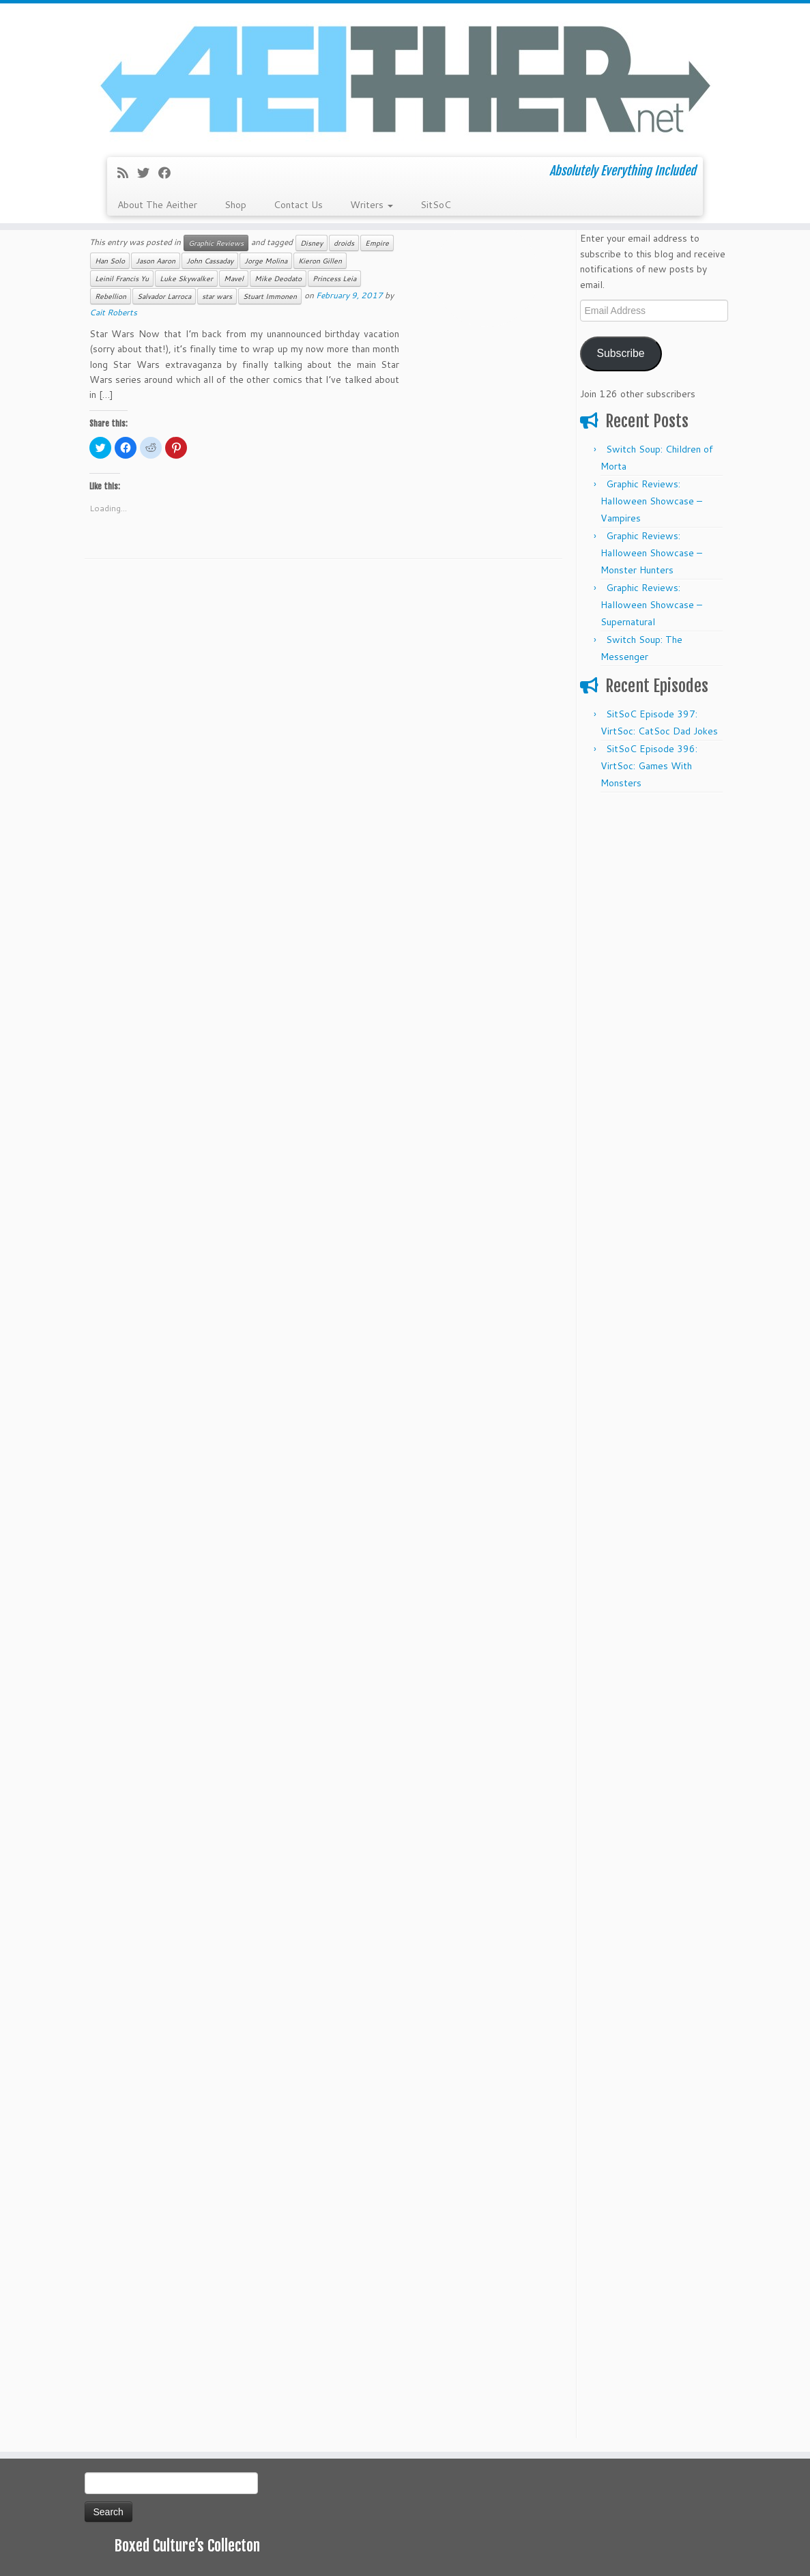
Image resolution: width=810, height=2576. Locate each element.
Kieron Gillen (320, 261)
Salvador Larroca (164, 296)
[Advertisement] (653, 1005)
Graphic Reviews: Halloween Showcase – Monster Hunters (651, 553)
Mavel (234, 278)
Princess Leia (334, 278)
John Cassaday (209, 261)
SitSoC (435, 205)
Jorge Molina (265, 261)
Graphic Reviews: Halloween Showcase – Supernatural (651, 605)
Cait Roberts (113, 312)
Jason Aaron (155, 261)
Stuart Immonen (270, 296)
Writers (371, 205)
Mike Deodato (278, 278)
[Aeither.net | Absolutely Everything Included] (405, 78)
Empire (377, 243)
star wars (217, 296)
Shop (235, 205)
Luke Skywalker (186, 278)
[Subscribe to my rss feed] (127, 173)
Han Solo (110, 261)
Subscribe (620, 353)
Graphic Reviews (216, 243)
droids (344, 243)
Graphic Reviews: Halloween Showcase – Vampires (651, 501)
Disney (311, 243)
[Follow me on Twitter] (147, 173)
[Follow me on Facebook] (168, 173)
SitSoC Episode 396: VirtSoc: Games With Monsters (649, 766)
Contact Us (298, 205)
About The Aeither (157, 205)
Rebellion (110, 296)
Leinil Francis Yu (122, 278)
